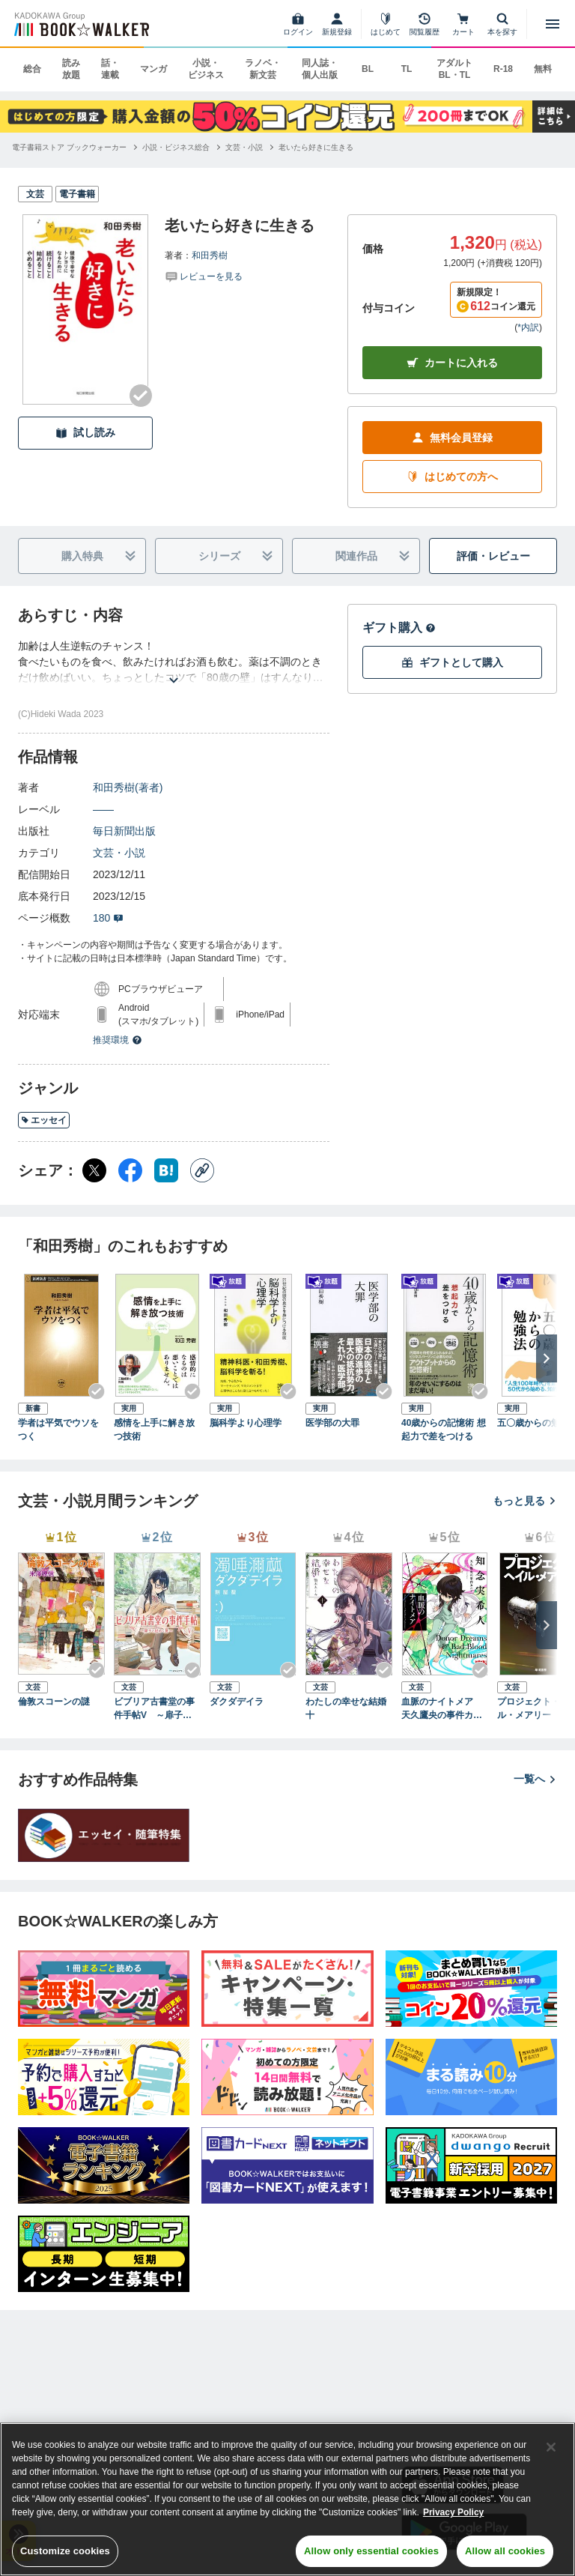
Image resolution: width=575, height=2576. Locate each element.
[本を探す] (502, 24)
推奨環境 (117, 1040)
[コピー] (202, 1170)
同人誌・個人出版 (320, 69)
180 (108, 918)
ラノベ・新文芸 (263, 69)
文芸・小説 (119, 853)
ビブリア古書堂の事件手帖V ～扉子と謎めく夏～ (157, 1709)
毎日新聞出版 (124, 831)
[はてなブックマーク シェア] (166, 1170)
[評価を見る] (204, 275)
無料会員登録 (452, 438)
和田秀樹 (210, 255)
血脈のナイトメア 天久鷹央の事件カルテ (441, 1709)
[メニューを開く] (552, 23)
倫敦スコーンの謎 (54, 1701)
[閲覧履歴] (424, 24)
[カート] (463, 24)
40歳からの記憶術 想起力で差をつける (443, 1430)
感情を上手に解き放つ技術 (154, 1430)
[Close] (551, 2447)
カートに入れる (452, 363)
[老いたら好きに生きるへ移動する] (316, 147)
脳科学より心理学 (246, 1423)
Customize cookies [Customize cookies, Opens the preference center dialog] (65, 2551)
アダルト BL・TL (454, 69)
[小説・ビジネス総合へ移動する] (176, 147)
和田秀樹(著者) (127, 787)
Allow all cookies (505, 2551)
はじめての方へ (452, 477)
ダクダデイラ (237, 1701)
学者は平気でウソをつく (58, 1430)
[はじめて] (386, 24)
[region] (287, 2499)
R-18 (503, 69)
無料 (543, 69)
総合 (32, 69)
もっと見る (525, 1501)
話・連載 (110, 69)
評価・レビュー (493, 556)
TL (407, 69)
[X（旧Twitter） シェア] (94, 1170)
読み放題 (71, 69)
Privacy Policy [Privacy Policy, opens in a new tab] (453, 2512)
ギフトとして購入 (452, 662)
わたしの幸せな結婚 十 (348, 1708)
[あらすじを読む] (173, 662)
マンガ (153, 69)
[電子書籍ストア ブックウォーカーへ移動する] (69, 147)
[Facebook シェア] (130, 1170)
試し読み (85, 432)
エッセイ (44, 1120)
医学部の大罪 (332, 1423)
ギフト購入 (399, 627)
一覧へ (535, 1779)
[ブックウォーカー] (80, 24)
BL (368, 69)
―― (103, 809)
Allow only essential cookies (371, 2551)
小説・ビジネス (206, 69)
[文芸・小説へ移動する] (244, 147)
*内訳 (528, 327)
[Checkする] (141, 396)
